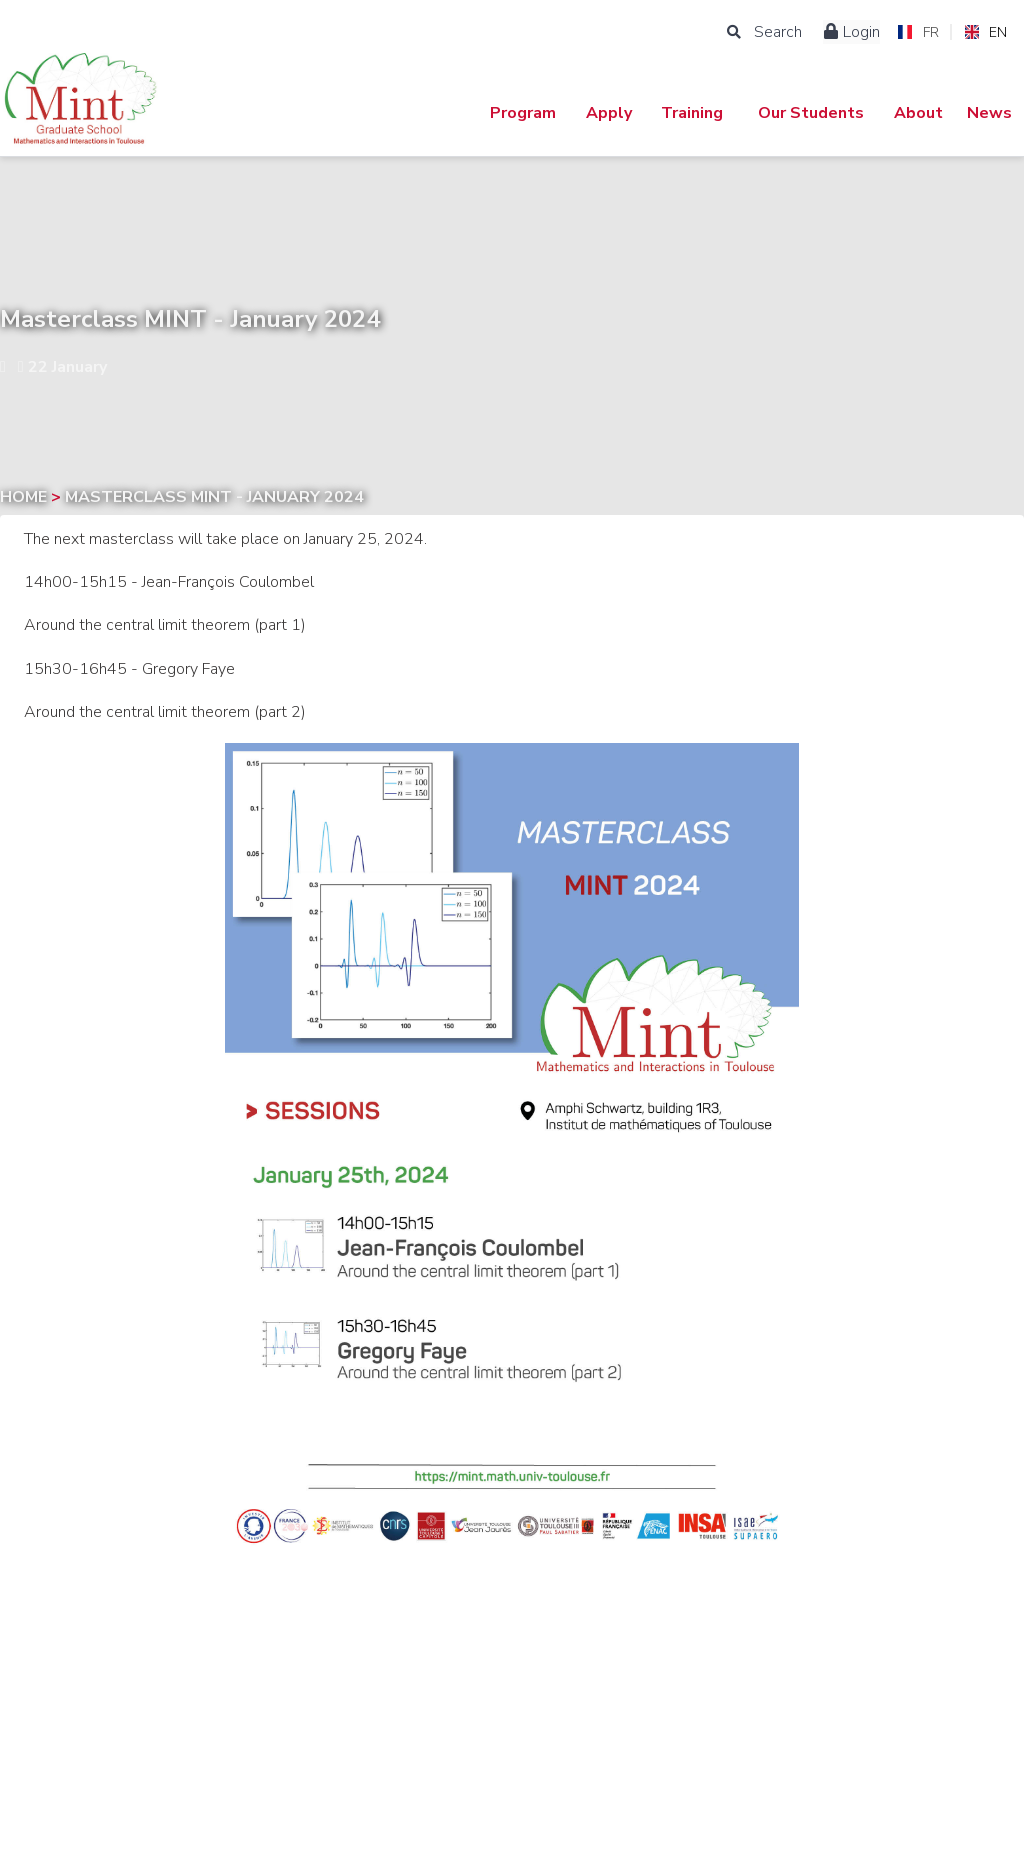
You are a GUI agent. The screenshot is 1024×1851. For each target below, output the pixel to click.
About (918, 113)
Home (25, 497)
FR (917, 32)
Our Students (811, 113)
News (989, 113)
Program (523, 113)
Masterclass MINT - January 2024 (214, 497)
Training (692, 113)
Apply (609, 113)
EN (985, 32)
